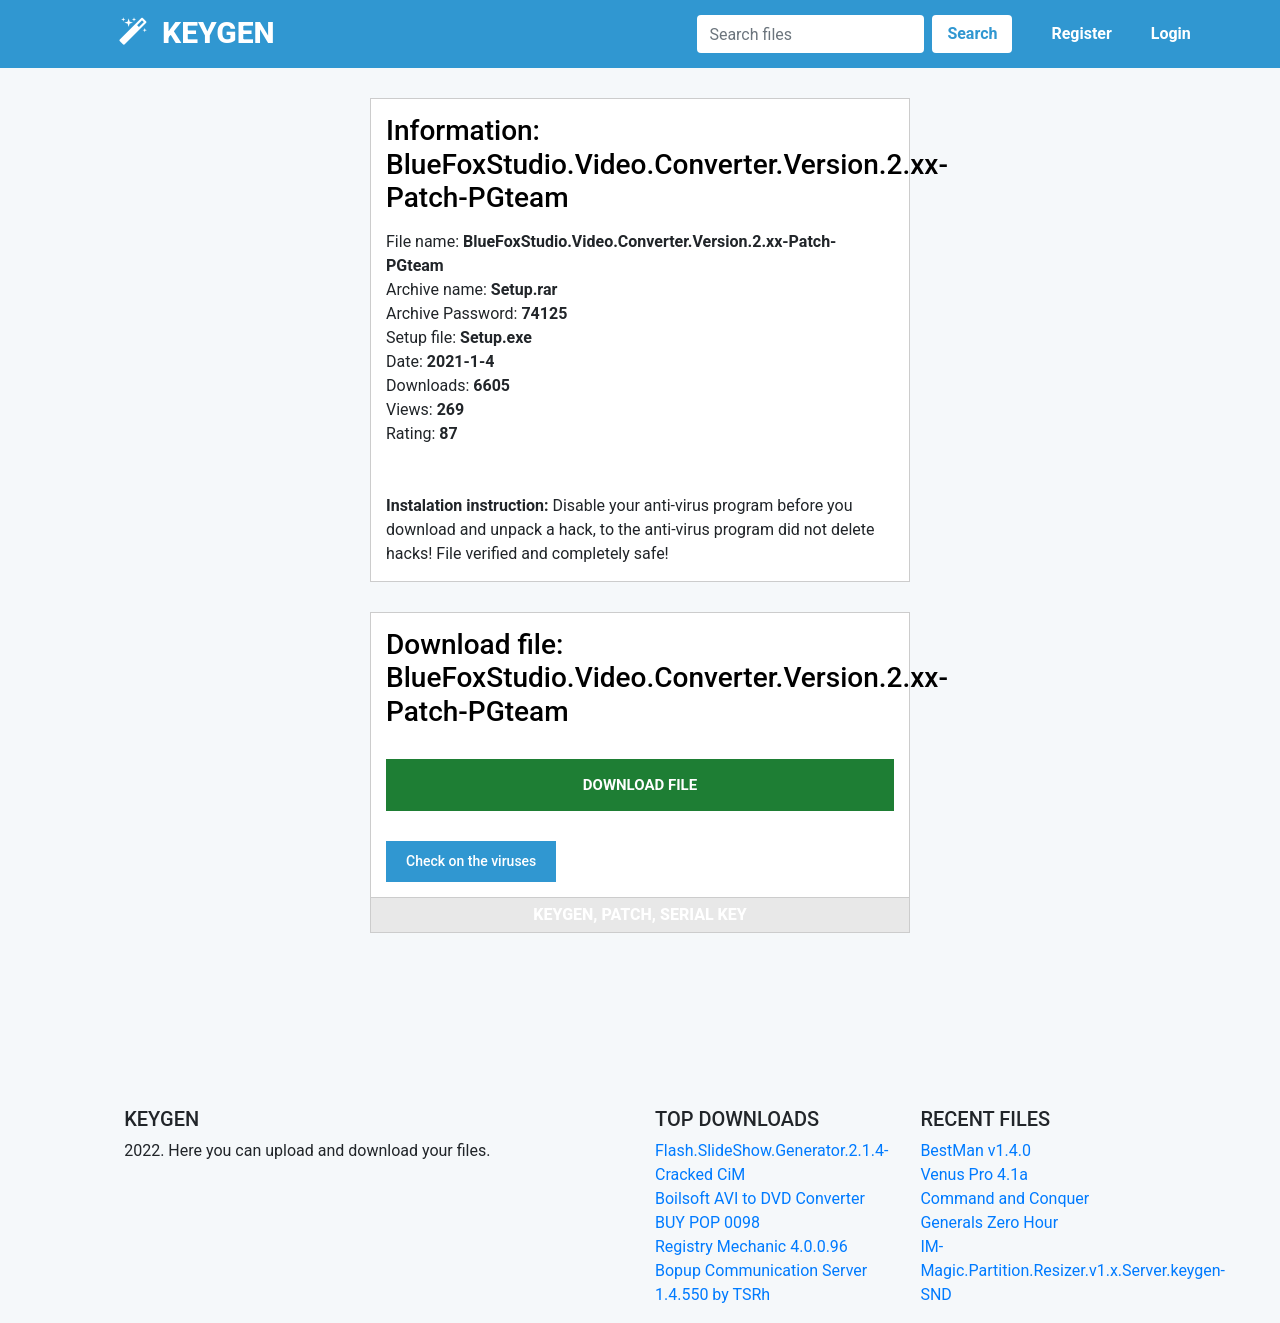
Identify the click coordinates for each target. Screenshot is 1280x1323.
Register (1081, 33)
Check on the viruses (471, 861)
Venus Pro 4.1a (974, 1174)
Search (972, 33)
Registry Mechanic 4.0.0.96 (751, 1246)
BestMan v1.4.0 (975, 1150)
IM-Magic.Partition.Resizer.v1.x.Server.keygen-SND (1072, 1270)
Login (1171, 33)
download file (640, 785)
